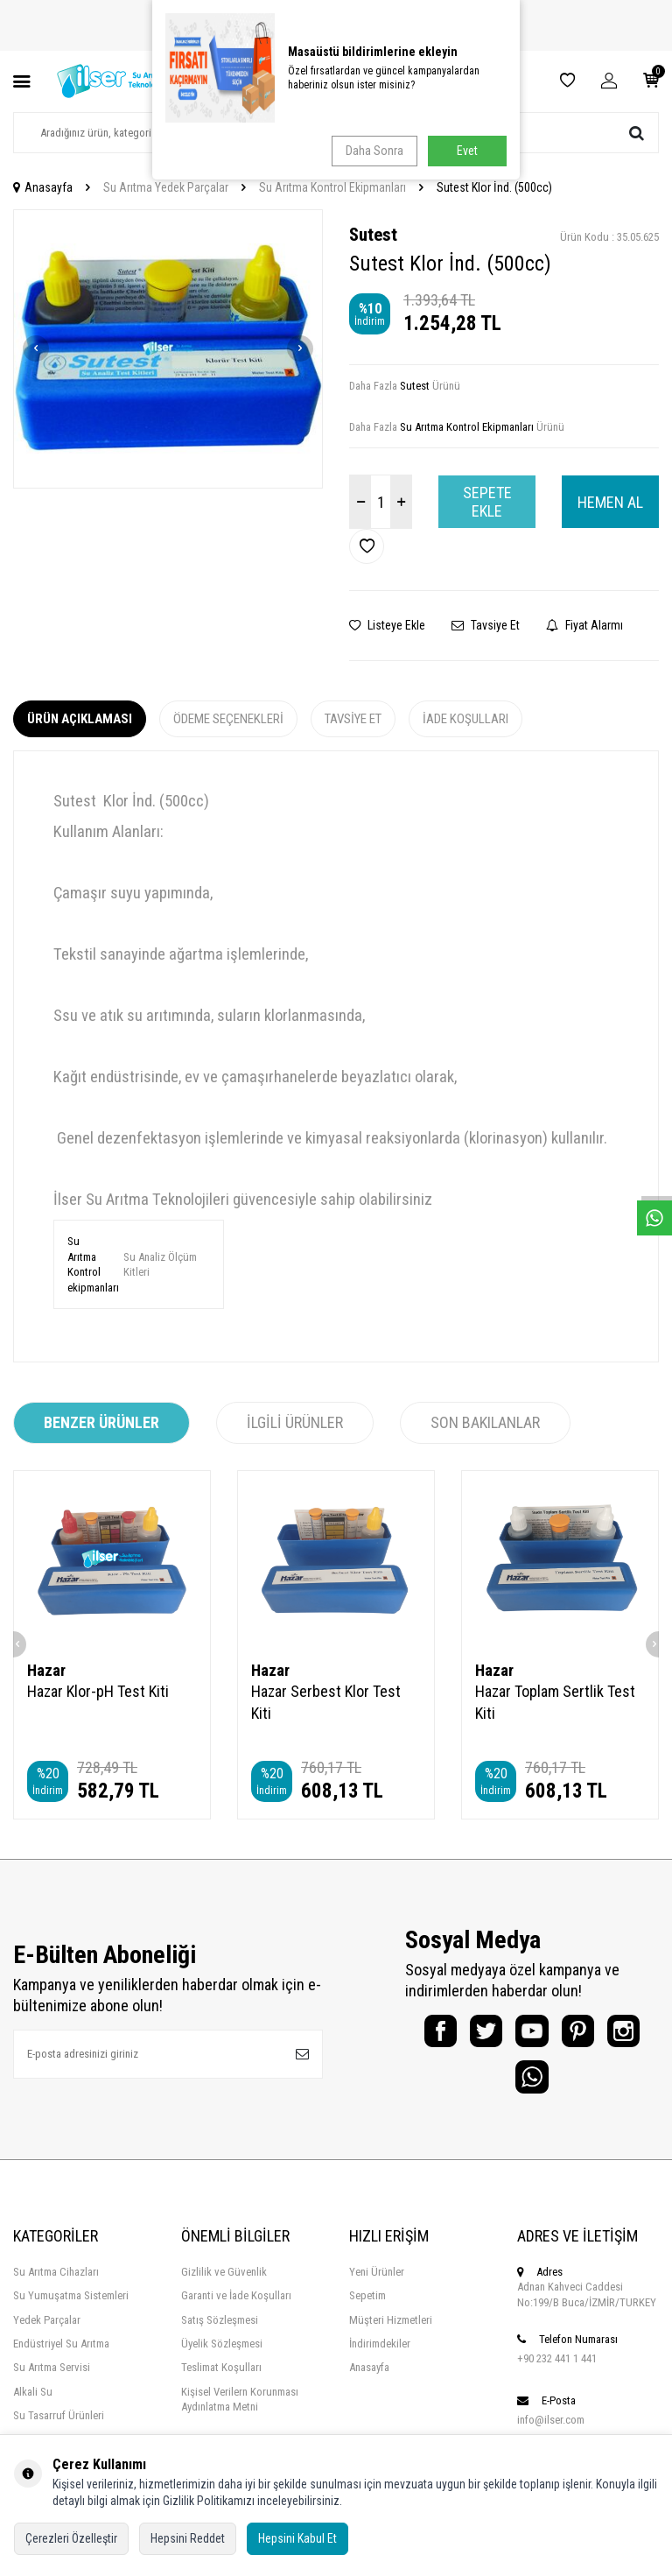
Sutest (373, 234)
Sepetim (367, 2309)
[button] (36, 348)
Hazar (46, 1670)
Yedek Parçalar (46, 2333)
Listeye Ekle (387, 625)
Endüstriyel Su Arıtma (61, 2356)
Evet (467, 151)
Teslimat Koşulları (221, 2381)
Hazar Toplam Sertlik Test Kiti (555, 1701)
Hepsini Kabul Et (297, 2538)
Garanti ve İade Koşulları (236, 2309)
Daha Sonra (372, 151)
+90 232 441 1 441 (557, 2372)
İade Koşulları (465, 719)
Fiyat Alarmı (584, 625)
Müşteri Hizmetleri (390, 2333)
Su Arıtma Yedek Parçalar (165, 187)
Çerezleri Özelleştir (71, 2538)
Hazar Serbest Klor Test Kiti (326, 1701)
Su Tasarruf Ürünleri (58, 2429)
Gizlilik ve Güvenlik (224, 2284)
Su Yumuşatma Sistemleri (71, 2309)
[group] (168, 349)
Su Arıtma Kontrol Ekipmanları (332, 187)
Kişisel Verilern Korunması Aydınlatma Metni (239, 2412)
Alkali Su (32, 2404)
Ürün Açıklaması (79, 719)
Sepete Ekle (487, 502)
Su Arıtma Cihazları (56, 2284)
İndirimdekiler (379, 2356)
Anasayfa (43, 187)
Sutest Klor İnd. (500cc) (494, 187)
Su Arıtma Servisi (51, 2381)
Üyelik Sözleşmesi (221, 2356)
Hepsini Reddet (187, 2538)
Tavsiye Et (486, 625)
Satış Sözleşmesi (219, 2333)
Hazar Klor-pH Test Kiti (98, 1691)
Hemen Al (610, 502)
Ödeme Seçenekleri (228, 719)
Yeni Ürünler (376, 2284)
